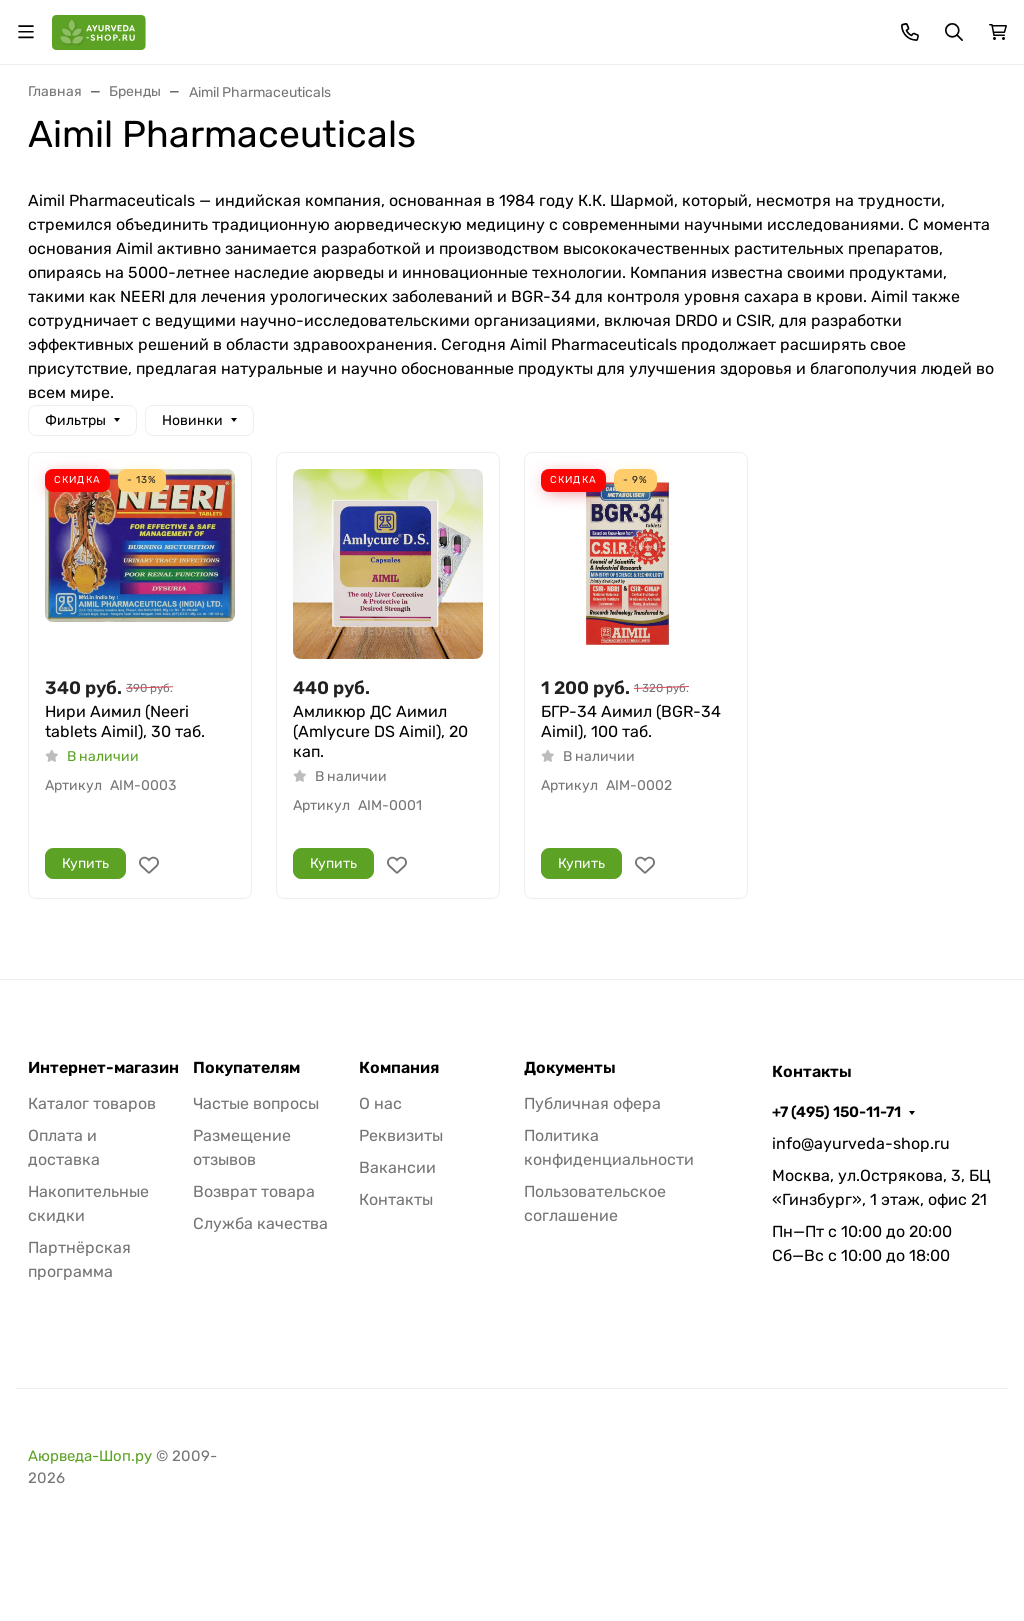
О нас (380, 1103)
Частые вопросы (256, 1103)
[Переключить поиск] (954, 32)
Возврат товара (254, 1191)
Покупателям (246, 1068)
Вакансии (397, 1167)
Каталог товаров (92, 1103)
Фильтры (75, 420)
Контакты (396, 1199)
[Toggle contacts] (910, 32)
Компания (399, 1068)
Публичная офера (592, 1103)
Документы (570, 1068)
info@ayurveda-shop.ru (861, 1143)
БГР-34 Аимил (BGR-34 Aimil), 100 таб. (631, 721)
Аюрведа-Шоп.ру (90, 1456)
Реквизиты (401, 1135)
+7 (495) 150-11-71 (836, 1112)
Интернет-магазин (103, 1068)
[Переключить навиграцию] (26, 32)
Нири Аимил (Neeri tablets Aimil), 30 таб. (125, 721)
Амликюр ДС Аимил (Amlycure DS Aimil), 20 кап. (380, 731)
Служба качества (260, 1223)
